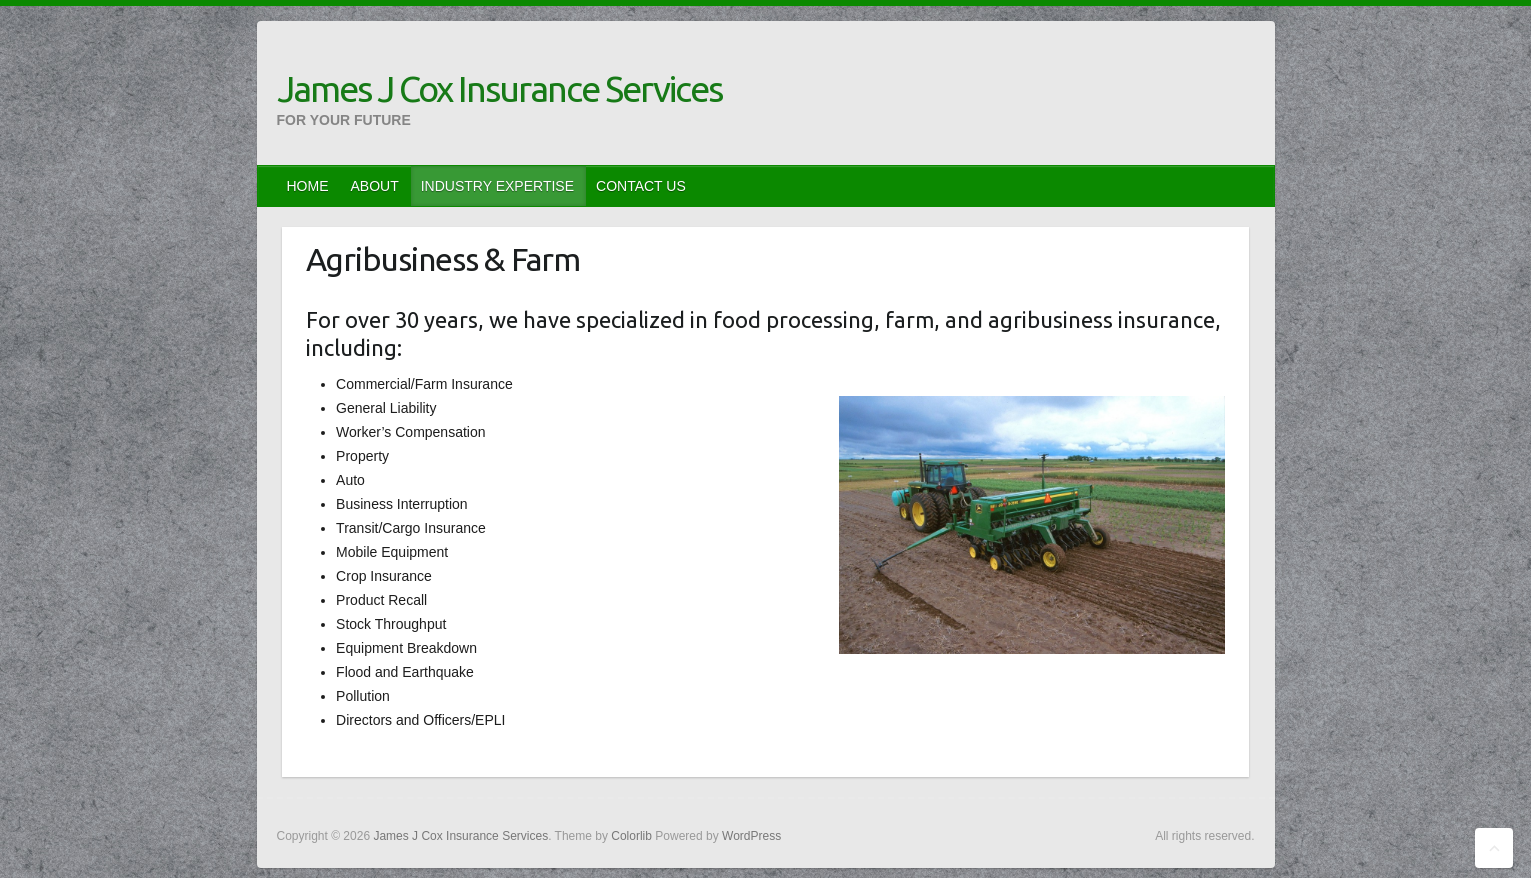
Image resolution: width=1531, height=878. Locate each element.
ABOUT (375, 186)
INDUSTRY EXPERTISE (497, 186)
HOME (308, 186)
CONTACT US (641, 186)
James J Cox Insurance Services (499, 88)
